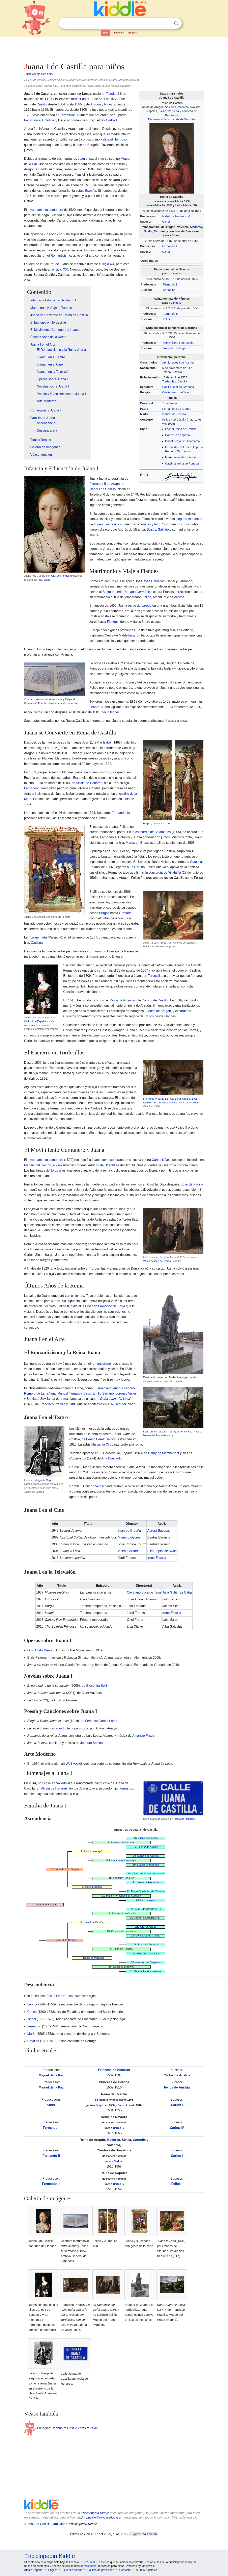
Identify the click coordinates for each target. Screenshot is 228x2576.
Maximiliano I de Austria (178, 342)
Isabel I (166, 216)
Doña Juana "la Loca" (155, 1431)
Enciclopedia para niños (39, 73)
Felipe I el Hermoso (61, 1996)
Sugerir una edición (143, 2534)
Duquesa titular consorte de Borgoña (171, 119)
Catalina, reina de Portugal (182, 463)
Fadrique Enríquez (123, 1878)
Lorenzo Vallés (126, 1393)
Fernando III (171, 313)
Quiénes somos (72, 2570)
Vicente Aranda (128, 1551)
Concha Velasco (94, 1486)
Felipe (146, 597)
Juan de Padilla (192, 1184)
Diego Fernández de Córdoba (148, 1891)
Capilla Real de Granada (178, 387)
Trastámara (169, 403)
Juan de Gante (148, 1926)
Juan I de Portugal (148, 1944)
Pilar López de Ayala (162, 1551)
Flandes (112, 621)
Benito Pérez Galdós (101, 1439)
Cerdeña (173, 111)
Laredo (146, 605)
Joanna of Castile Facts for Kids (75, 2428)
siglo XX (108, 264)
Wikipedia (90, 2566)
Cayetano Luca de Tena (144, 1592)
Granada (125, 913)
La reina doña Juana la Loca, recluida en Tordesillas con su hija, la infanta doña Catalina (171, 1102)
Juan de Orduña (129, 1530)
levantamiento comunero (45, 209)
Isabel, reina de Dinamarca (182, 441)
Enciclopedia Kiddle (95, 2513)
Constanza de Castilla (148, 1935)
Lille (172, 946)
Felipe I (158, 205)
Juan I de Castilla (148, 1838)
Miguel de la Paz (51, 2075)
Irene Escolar (156, 1557)
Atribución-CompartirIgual (100, 2517)
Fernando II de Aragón (176, 408)
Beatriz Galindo (158, 529)
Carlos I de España (177, 435)
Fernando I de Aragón (123, 1842)
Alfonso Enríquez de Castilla (148, 1873)
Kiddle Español (33, 2570)
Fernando (31, 788)
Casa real (146, 403)
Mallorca (183, 107)
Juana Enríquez (93, 1886)
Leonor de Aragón (148, 1847)
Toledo (166, 372)
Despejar (167, 23)
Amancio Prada (143, 1735)
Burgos (104, 913)
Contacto (125, 2570)
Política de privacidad (100, 2570)
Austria (179, 597)
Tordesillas (169, 381)
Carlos (37, 712)
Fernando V (182, 216)
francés (145, 524)
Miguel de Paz (46, 748)
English (133, 32)
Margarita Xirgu (43, 1480)
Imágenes (118, 32)
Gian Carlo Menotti (40, 1650)
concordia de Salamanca (153, 832)
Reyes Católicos (153, 581)
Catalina (196, 862)
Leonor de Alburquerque (123, 1860)
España (90, 190)
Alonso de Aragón (158, 1011)
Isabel (92, 158)
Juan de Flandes (59, 575)
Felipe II (63, 1306)
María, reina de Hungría (180, 457)
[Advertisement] (113, 48)
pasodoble (62, 1728)
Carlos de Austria (177, 2075)
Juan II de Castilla (93, 1922)
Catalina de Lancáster (123, 1931)
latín (157, 524)
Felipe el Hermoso (114, 139)
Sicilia (148, 231)
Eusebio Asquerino (107, 1388)
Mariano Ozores (129, 1537)
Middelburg (127, 635)
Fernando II (169, 246)
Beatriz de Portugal (148, 1864)
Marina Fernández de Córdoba (123, 1895)
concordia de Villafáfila (165, 872)
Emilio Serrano (103, 1393)
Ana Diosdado (111, 1458)
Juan (81, 158)
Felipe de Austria (177, 2087)
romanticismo (101, 1363)
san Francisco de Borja (108, 1306)
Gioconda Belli (96, 1685)
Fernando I (170, 284)
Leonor (94, 707)
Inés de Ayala (147, 1900)
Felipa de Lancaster (148, 1953)
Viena (47, 579)
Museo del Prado (161, 1260)
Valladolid (63, 1783)
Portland (187, 630)
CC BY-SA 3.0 (88, 2562)
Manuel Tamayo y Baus (74, 1393)
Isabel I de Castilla (174, 414)
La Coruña (137, 867)
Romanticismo (61, 255)
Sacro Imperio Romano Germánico (127, 592)
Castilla (177, 372)
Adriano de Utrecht (101, 1165)
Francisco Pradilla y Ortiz (58, 1404)
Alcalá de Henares (89, 783)
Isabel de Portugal (174, 348)
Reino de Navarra (122, 1000)
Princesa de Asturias (114, 2070)
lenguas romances (189, 519)
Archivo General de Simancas (61, 703)
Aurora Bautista (158, 1530)
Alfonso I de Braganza (148, 1962)
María (130, 842)
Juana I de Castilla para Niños (45, 2524)
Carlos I (179, 205)
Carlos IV (176, 273)
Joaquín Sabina (91, 1743)
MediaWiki (148, 2566)
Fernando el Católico (39, 120)
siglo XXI (61, 269)
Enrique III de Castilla (123, 1913)
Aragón (95, 104)
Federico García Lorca (101, 1721)
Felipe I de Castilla (174, 419)
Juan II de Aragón (93, 1851)
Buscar (176, 23)
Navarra (110, 104)
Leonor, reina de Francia (181, 429)
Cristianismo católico (175, 392)
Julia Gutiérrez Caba (177, 1592)
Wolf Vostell (74, 1763)
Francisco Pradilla (153, 1098)
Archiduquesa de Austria (178, 362)
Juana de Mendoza (148, 1882)
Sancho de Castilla (148, 1855)
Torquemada (38, 937)
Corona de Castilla (155, 1000)
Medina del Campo (37, 1165)
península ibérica (109, 524)
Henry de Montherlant (163, 1453)
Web (105, 32)
